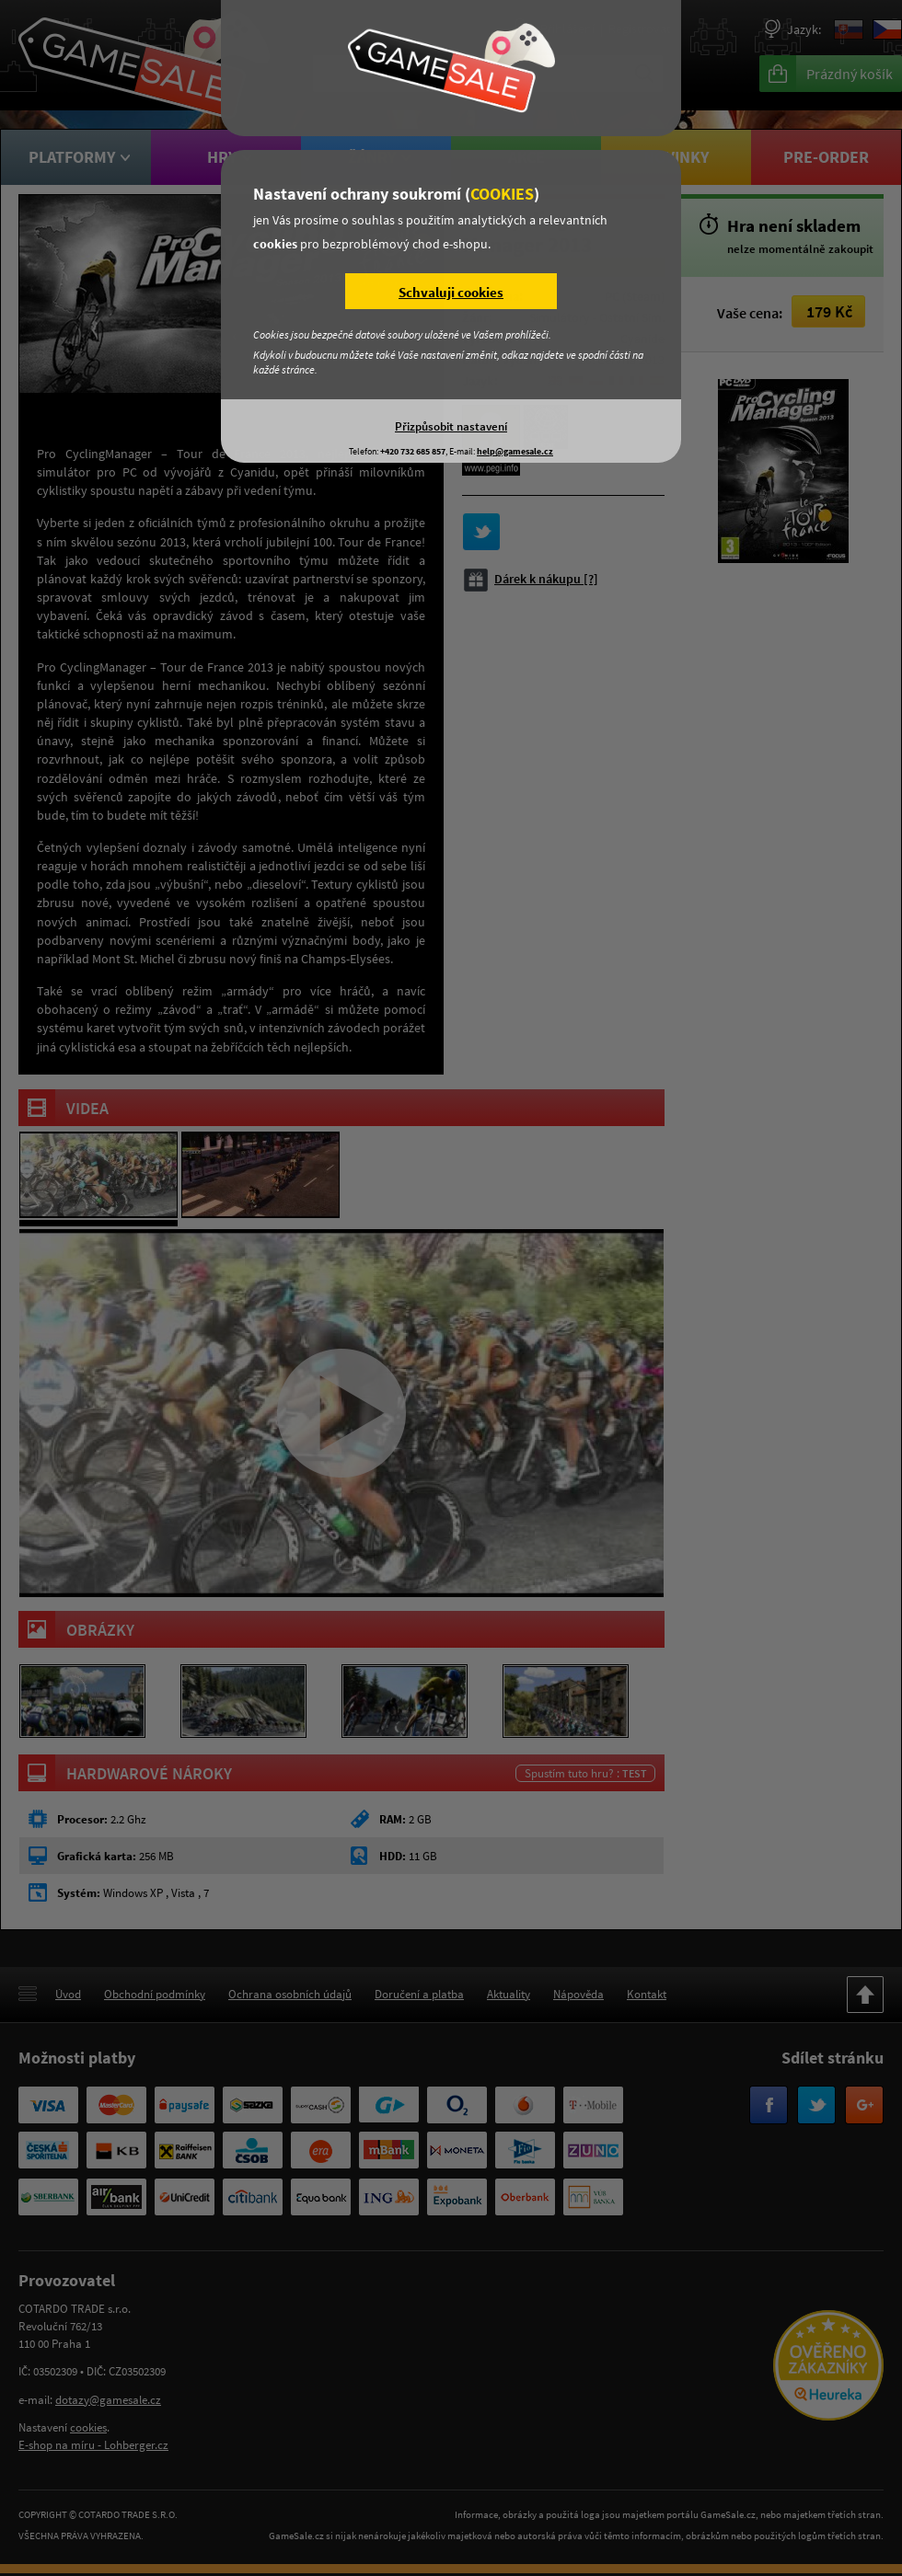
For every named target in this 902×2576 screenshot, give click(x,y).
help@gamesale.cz (515, 451)
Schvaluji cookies (451, 292)
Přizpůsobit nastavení (451, 426)
